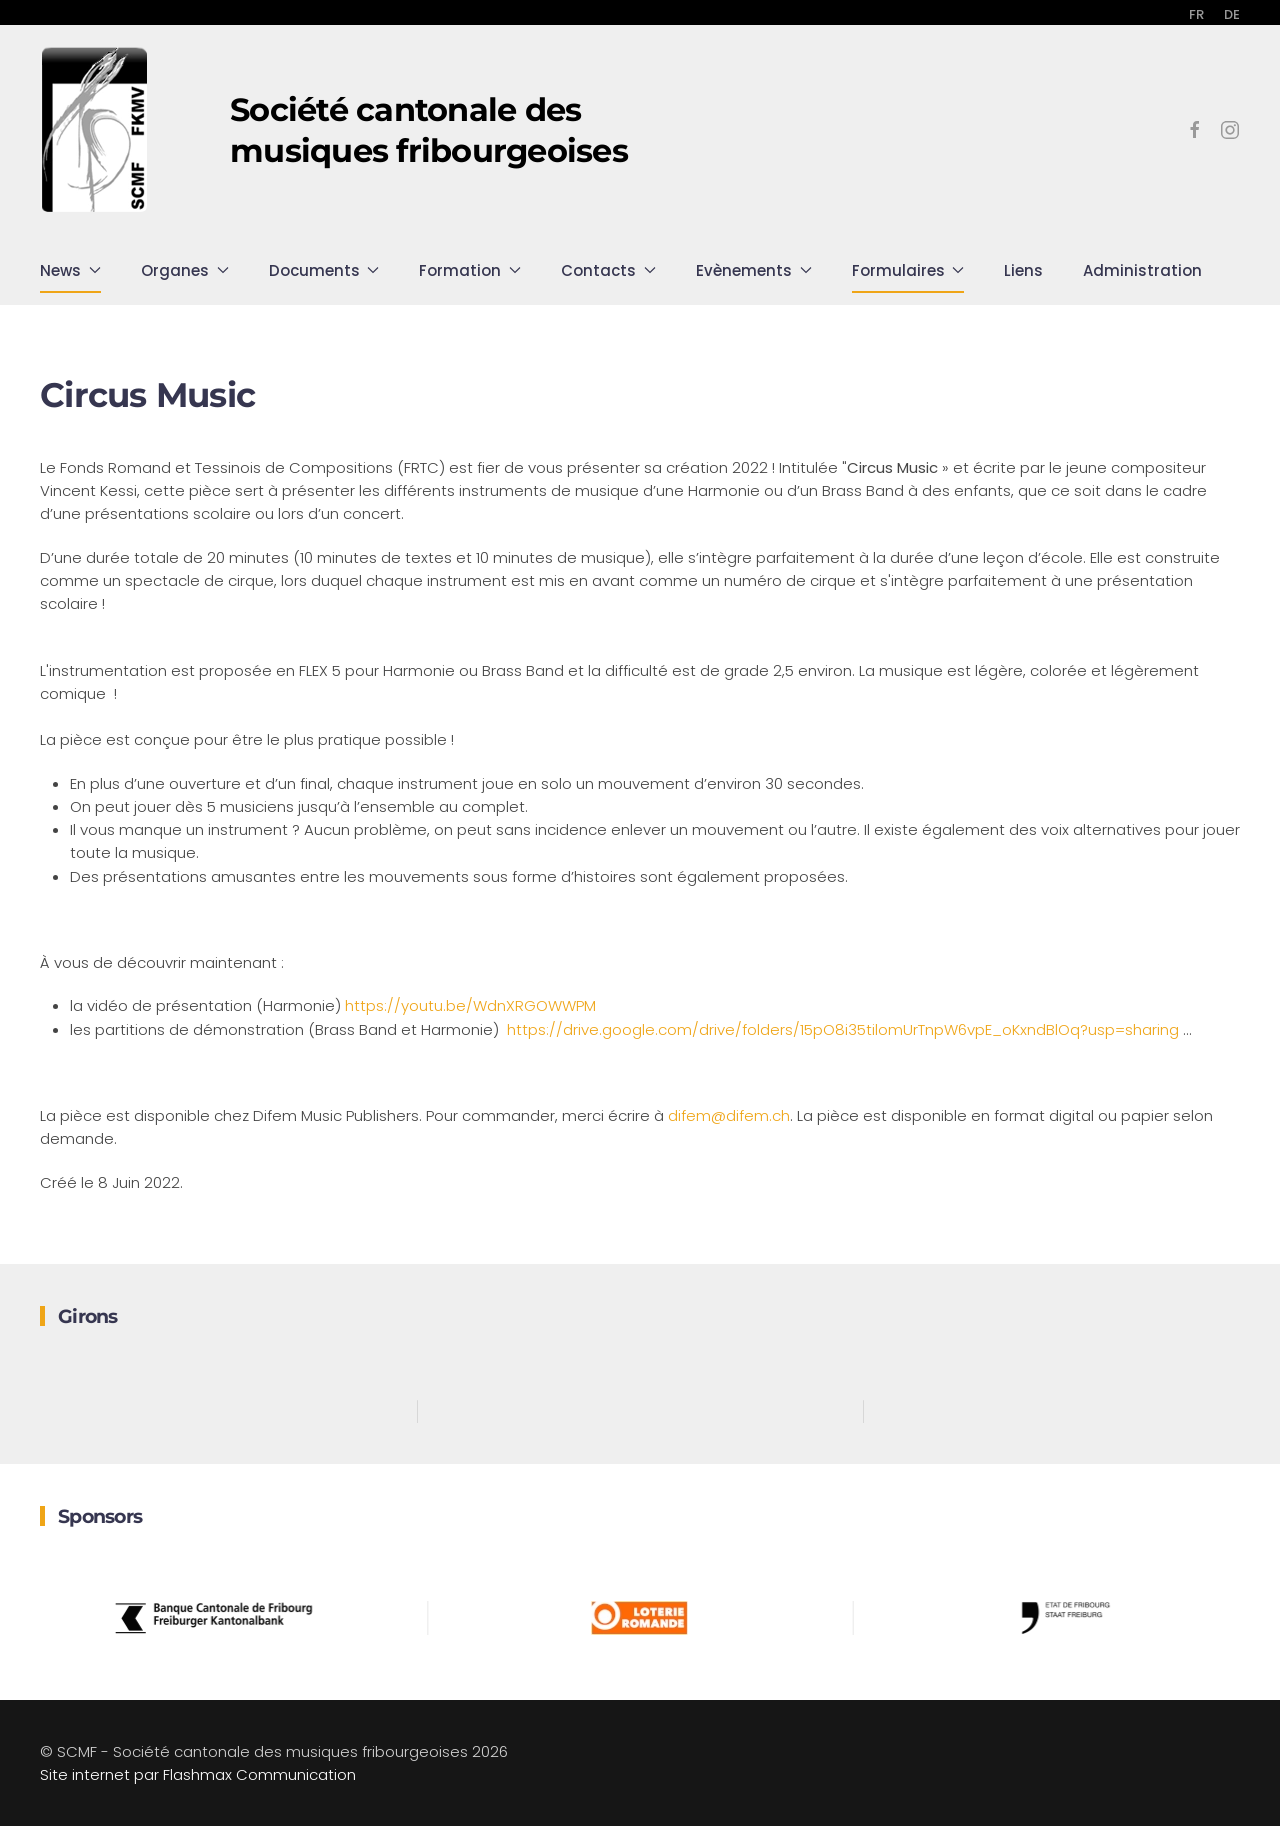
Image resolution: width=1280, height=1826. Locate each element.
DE (1232, 14)
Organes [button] (185, 270)
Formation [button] (470, 270)
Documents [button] (324, 270)
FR (1196, 14)
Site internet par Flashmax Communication (198, 1774)
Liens (1023, 270)
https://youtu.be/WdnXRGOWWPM (470, 1005)
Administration (1142, 270)
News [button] (70, 270)
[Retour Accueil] (95, 130)
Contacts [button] (608, 270)
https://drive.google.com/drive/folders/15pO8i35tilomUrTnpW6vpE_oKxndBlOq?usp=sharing (845, 1029)
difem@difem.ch (729, 1115)
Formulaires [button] (908, 270)
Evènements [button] (754, 270)
